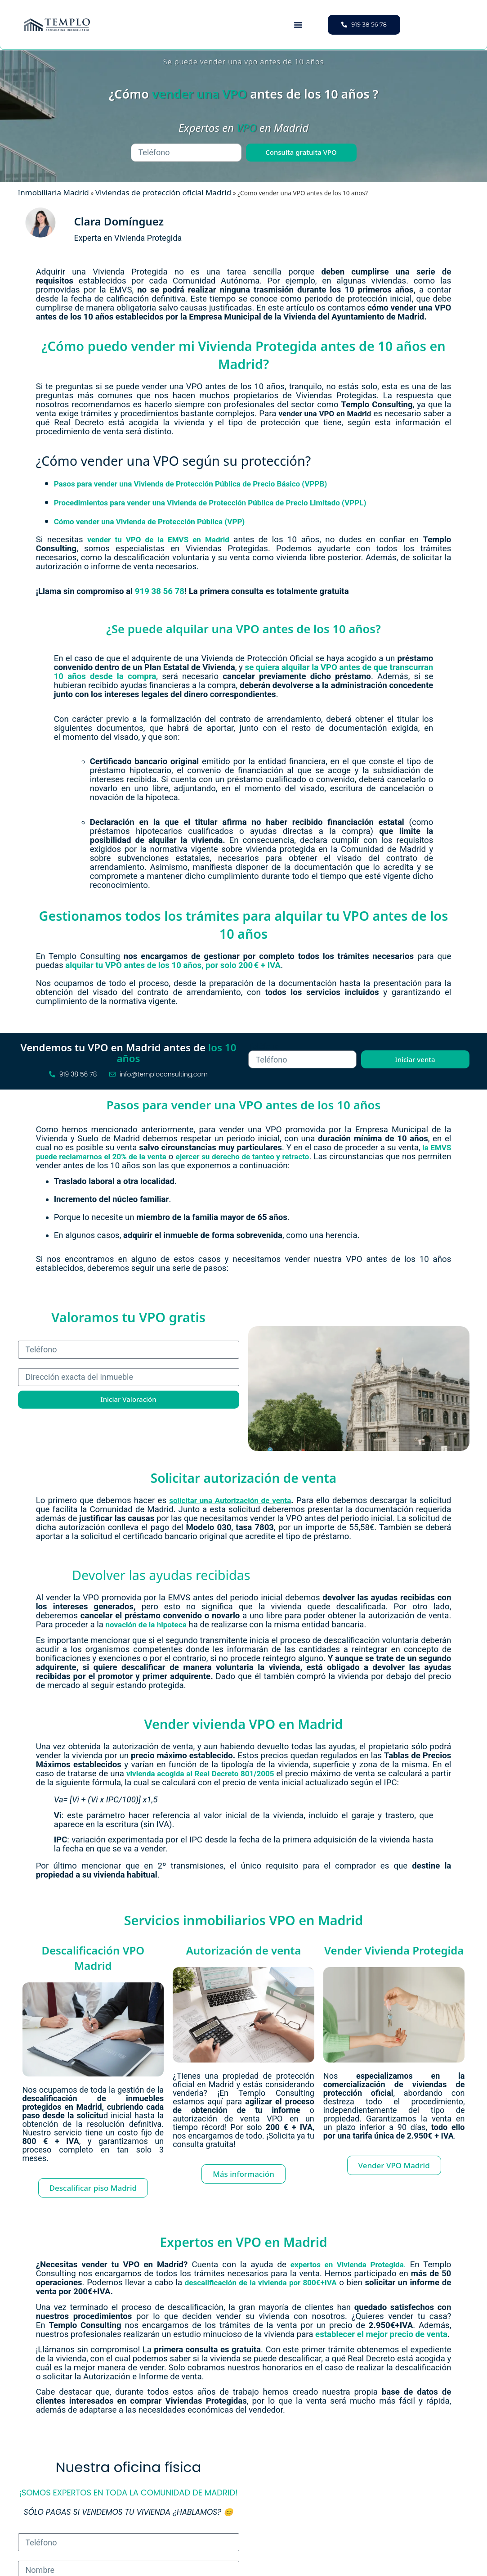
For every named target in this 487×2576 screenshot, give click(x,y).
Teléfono (264, 1046)
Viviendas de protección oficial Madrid (163, 192)
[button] (298, 25)
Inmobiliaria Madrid (53, 192)
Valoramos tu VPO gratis (128, 1317)
